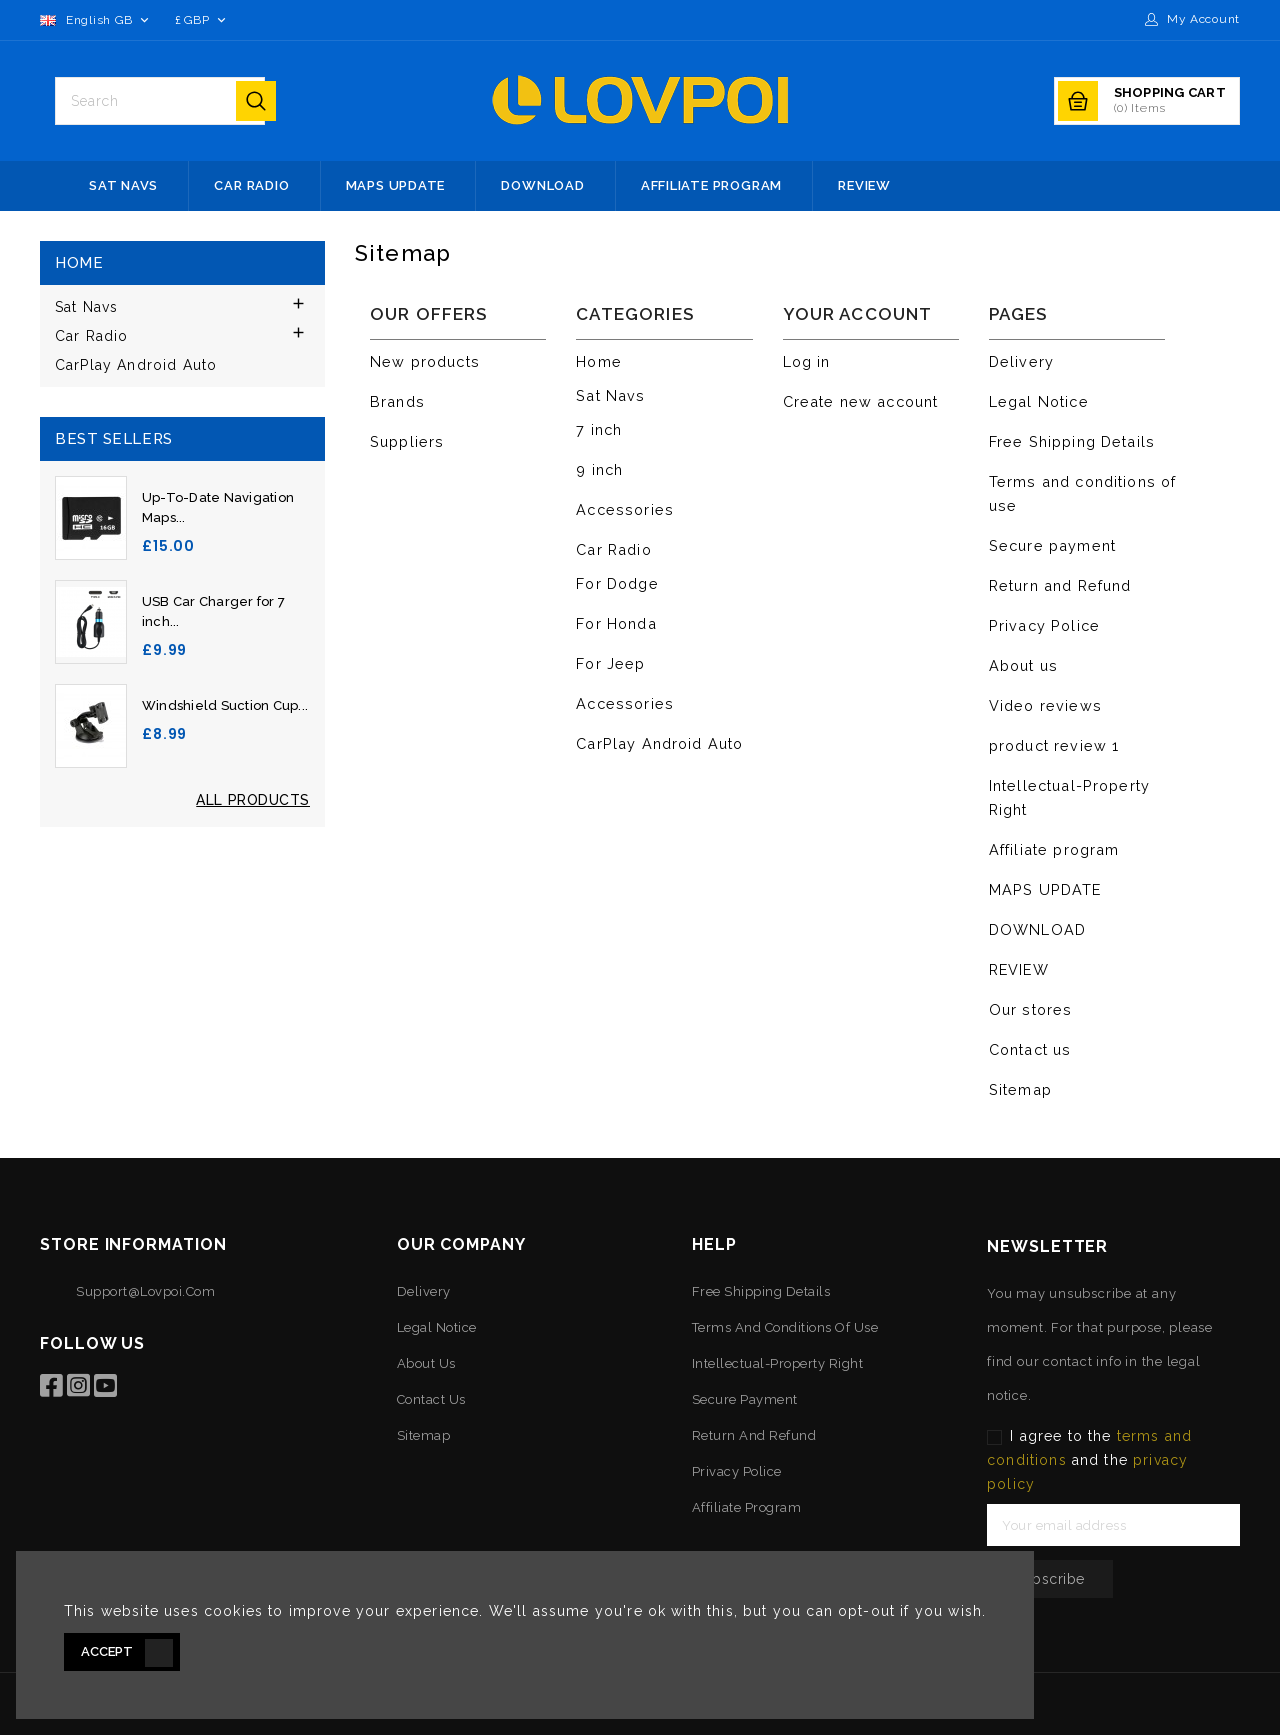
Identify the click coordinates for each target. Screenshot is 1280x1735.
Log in (807, 361)
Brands (397, 401)
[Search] (144, 101)
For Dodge (617, 583)
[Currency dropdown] (202, 20)
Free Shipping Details (1072, 441)
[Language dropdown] (96, 20)
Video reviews (1045, 705)
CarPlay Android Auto (136, 365)
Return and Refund (1060, 585)
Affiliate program (711, 185)
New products (425, 361)
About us (1023, 665)
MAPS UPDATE (396, 185)
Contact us (1030, 1049)
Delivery (1021, 361)
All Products (253, 800)
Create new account (861, 401)
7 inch (599, 429)
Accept (107, 1651)
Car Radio (251, 185)
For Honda (616, 623)
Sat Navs (123, 185)
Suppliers (407, 441)
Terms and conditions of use (785, 1327)
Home (79, 263)
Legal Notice (1039, 401)
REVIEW (864, 185)
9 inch (599, 469)
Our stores (1031, 1009)
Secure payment (1052, 545)
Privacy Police (1044, 625)
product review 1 (1054, 745)
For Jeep (610, 663)
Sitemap (1020, 1089)
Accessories (625, 509)
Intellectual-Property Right (778, 1363)
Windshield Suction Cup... (225, 705)
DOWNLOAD (542, 185)
